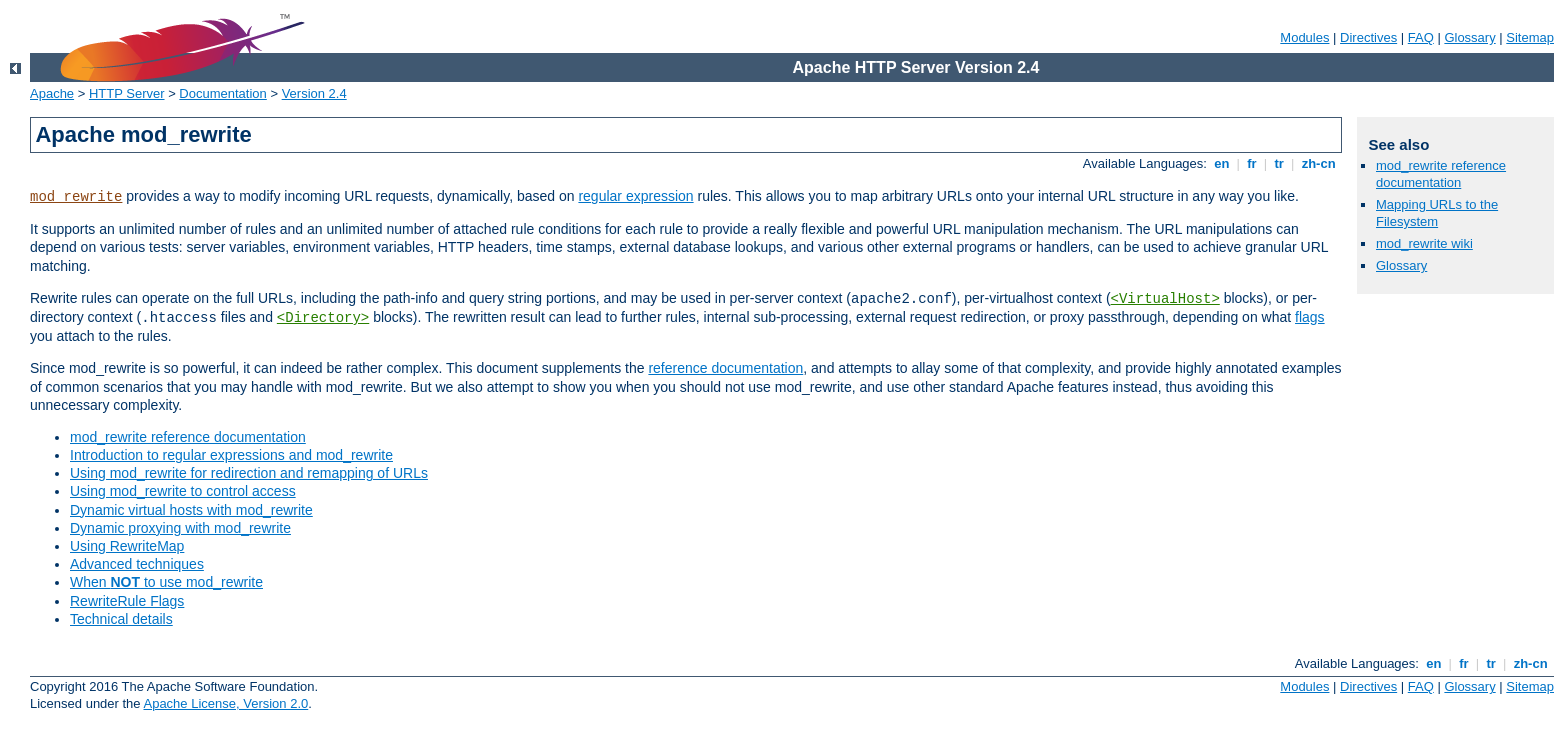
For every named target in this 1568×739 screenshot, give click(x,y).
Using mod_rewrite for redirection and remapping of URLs (249, 473)
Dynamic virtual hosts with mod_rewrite (191, 510)
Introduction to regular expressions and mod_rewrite (231, 455)
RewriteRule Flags (127, 601)
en (1222, 163)
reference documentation (725, 368)
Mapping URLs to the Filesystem (1437, 213)
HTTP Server (127, 93)
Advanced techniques (137, 564)
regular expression (635, 196)
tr (1279, 163)
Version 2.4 (314, 93)
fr (1252, 163)
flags (1310, 317)
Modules (1304, 37)
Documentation (222, 93)
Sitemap (1530, 37)
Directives (1368, 37)
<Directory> (323, 318)
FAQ (1421, 37)
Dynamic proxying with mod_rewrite (180, 528)
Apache (52, 93)
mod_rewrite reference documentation (188, 437)
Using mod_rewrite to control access (183, 491)
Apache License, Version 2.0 (225, 703)
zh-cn (1318, 163)
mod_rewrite (76, 197)
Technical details (121, 619)
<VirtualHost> (1165, 299)
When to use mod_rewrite (166, 582)
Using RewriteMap (127, 546)
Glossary (1469, 37)
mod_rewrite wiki (1424, 243)
